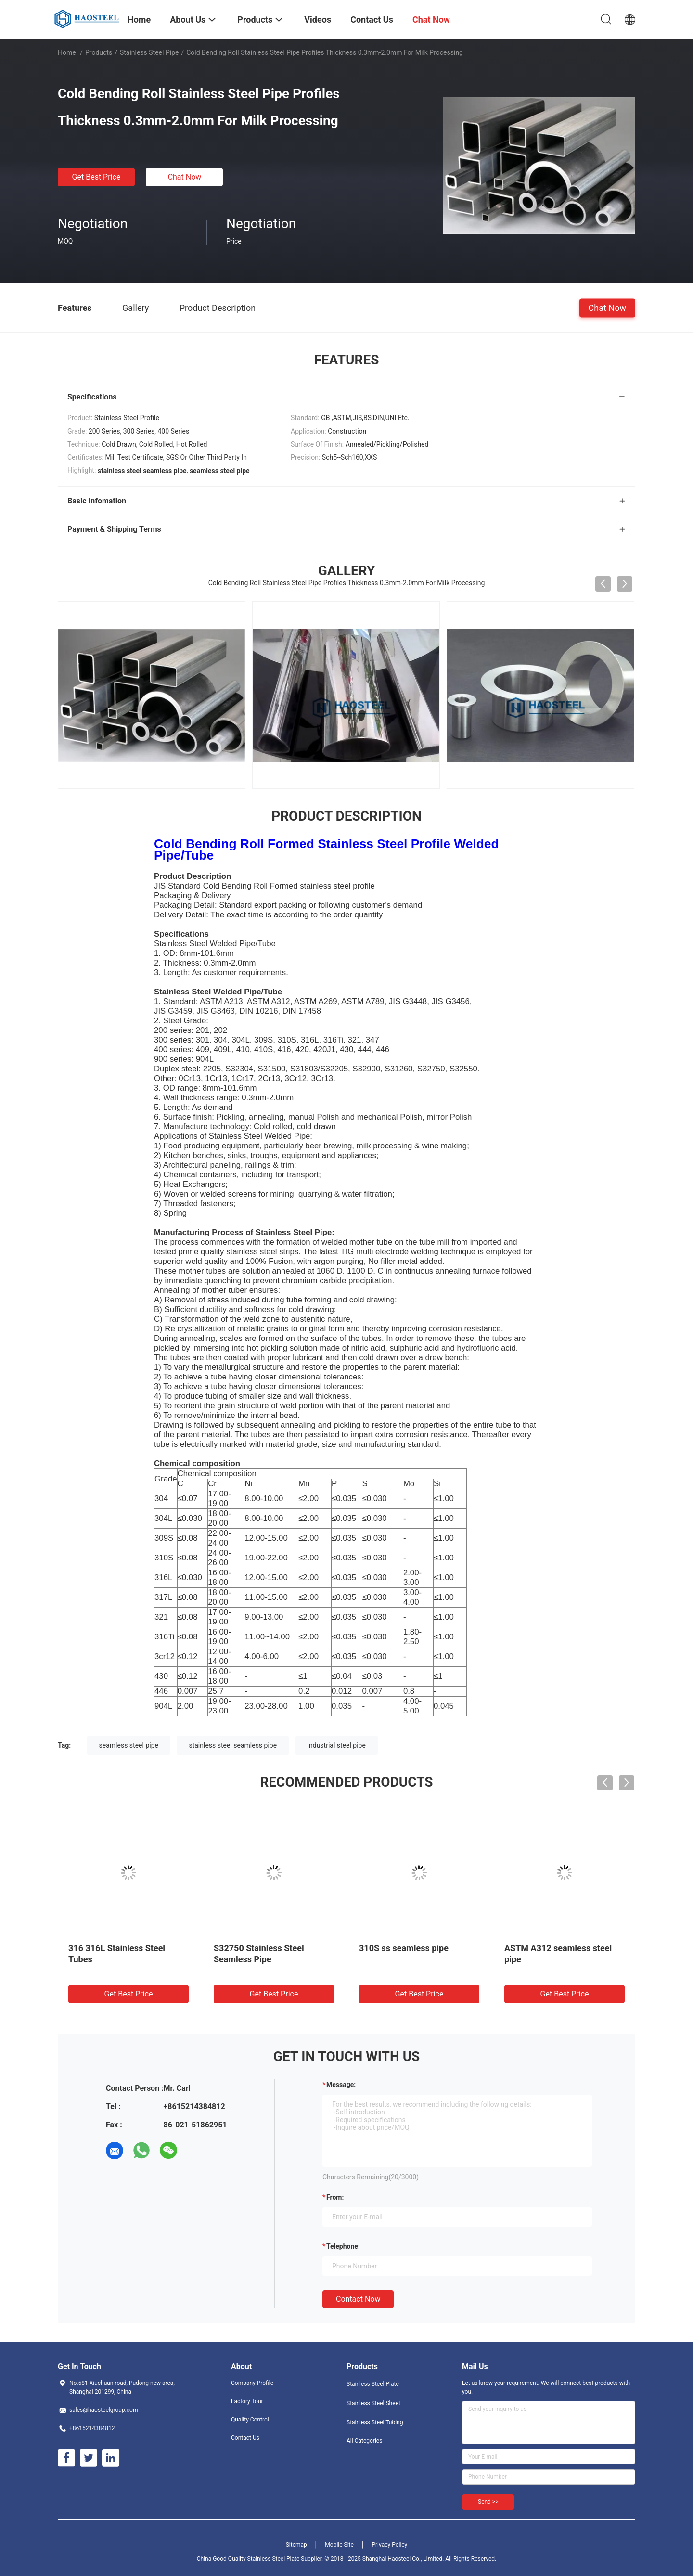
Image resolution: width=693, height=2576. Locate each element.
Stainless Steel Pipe (149, 52)
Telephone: (343, 2246)
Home (67, 52)
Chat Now (185, 176)
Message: (341, 2084)
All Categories (364, 2440)
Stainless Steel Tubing (374, 2422)
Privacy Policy (389, 2544)
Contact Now (358, 2299)
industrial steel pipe (337, 1745)
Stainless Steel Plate (372, 2384)
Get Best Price (96, 176)
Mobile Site (339, 2544)
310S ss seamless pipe (404, 1948)
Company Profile (252, 2383)
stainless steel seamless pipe (233, 1745)
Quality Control (250, 2419)
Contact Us (245, 2437)
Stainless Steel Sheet (373, 2403)
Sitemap (296, 2544)
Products (98, 52)
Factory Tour (247, 2401)
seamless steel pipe (128, 1745)
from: (335, 2197)
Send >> (488, 2502)
